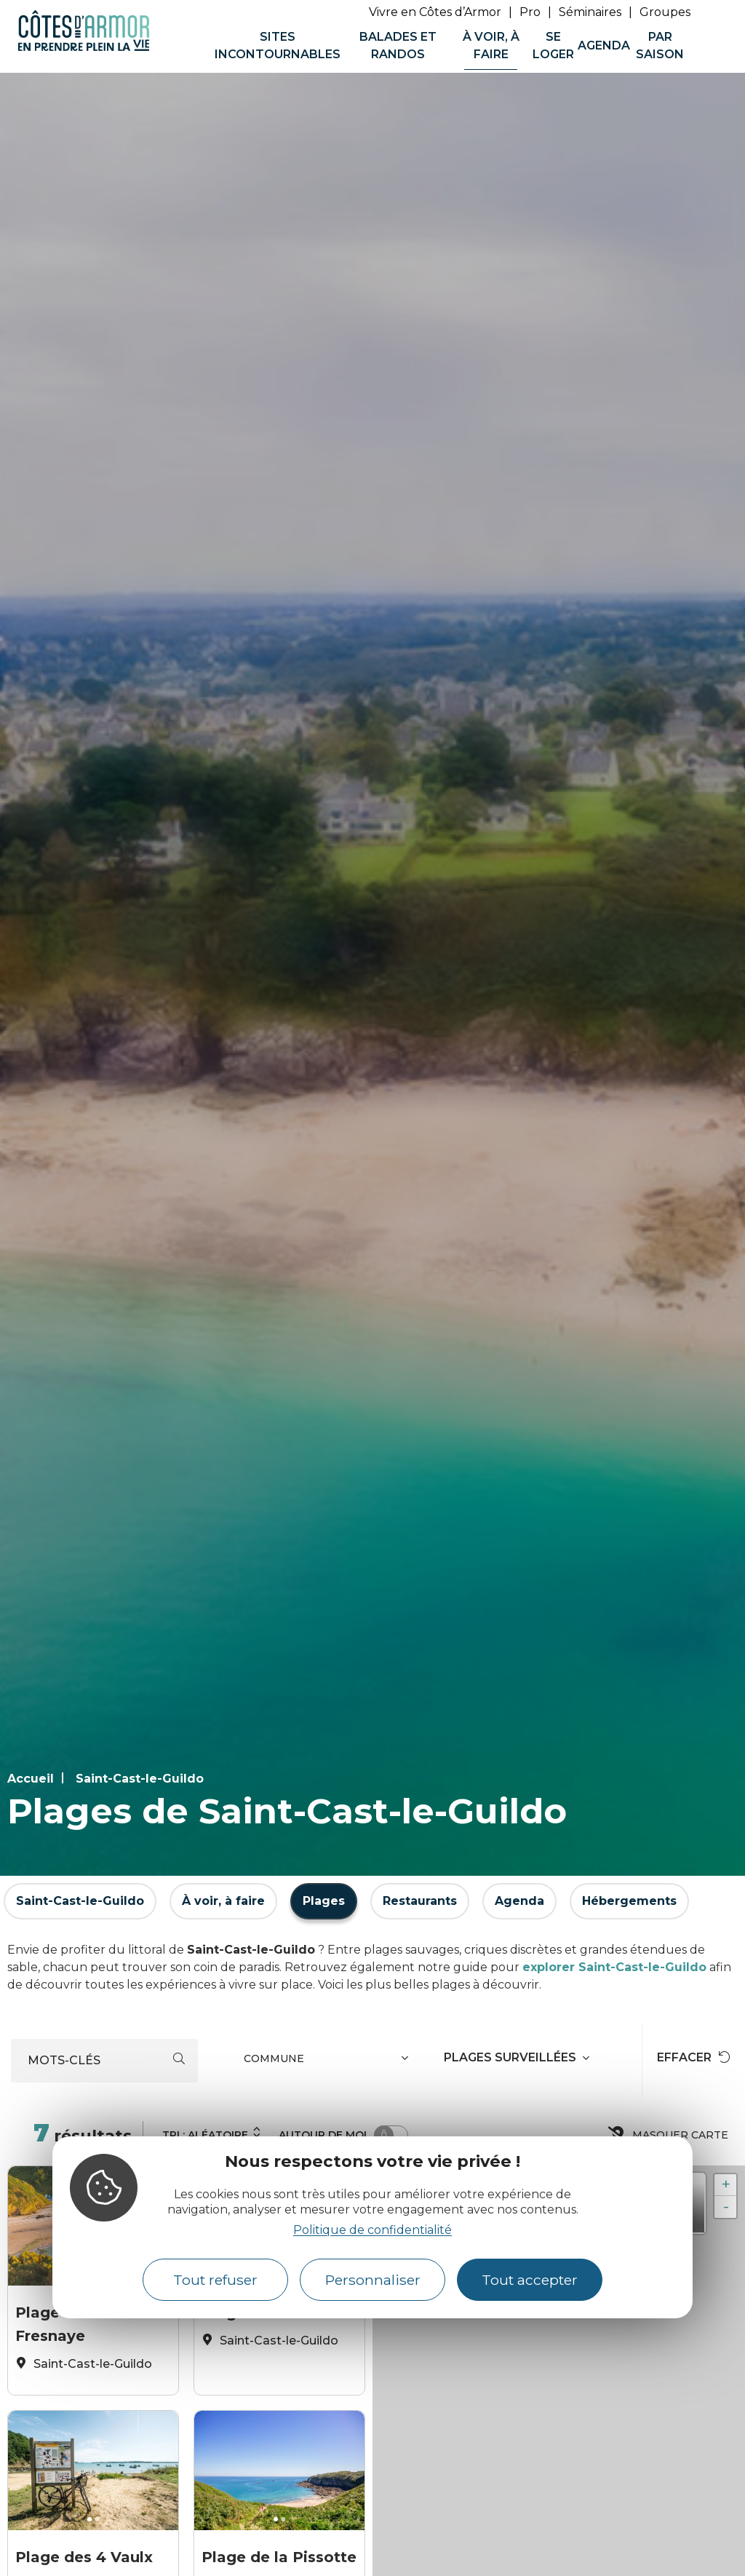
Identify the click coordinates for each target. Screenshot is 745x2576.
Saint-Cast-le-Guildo (140, 1779)
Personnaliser (373, 2279)
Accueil (30, 1779)
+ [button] (725, 2185)
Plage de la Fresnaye (58, 2319)
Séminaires (590, 12)
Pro (530, 12)
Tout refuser (215, 2279)
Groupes (665, 12)
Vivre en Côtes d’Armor (435, 12)
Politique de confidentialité (372, 2230)
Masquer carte (669, 2135)
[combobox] (328, 2061)
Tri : (212, 2133)
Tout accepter (530, 2279)
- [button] (726, 2206)
